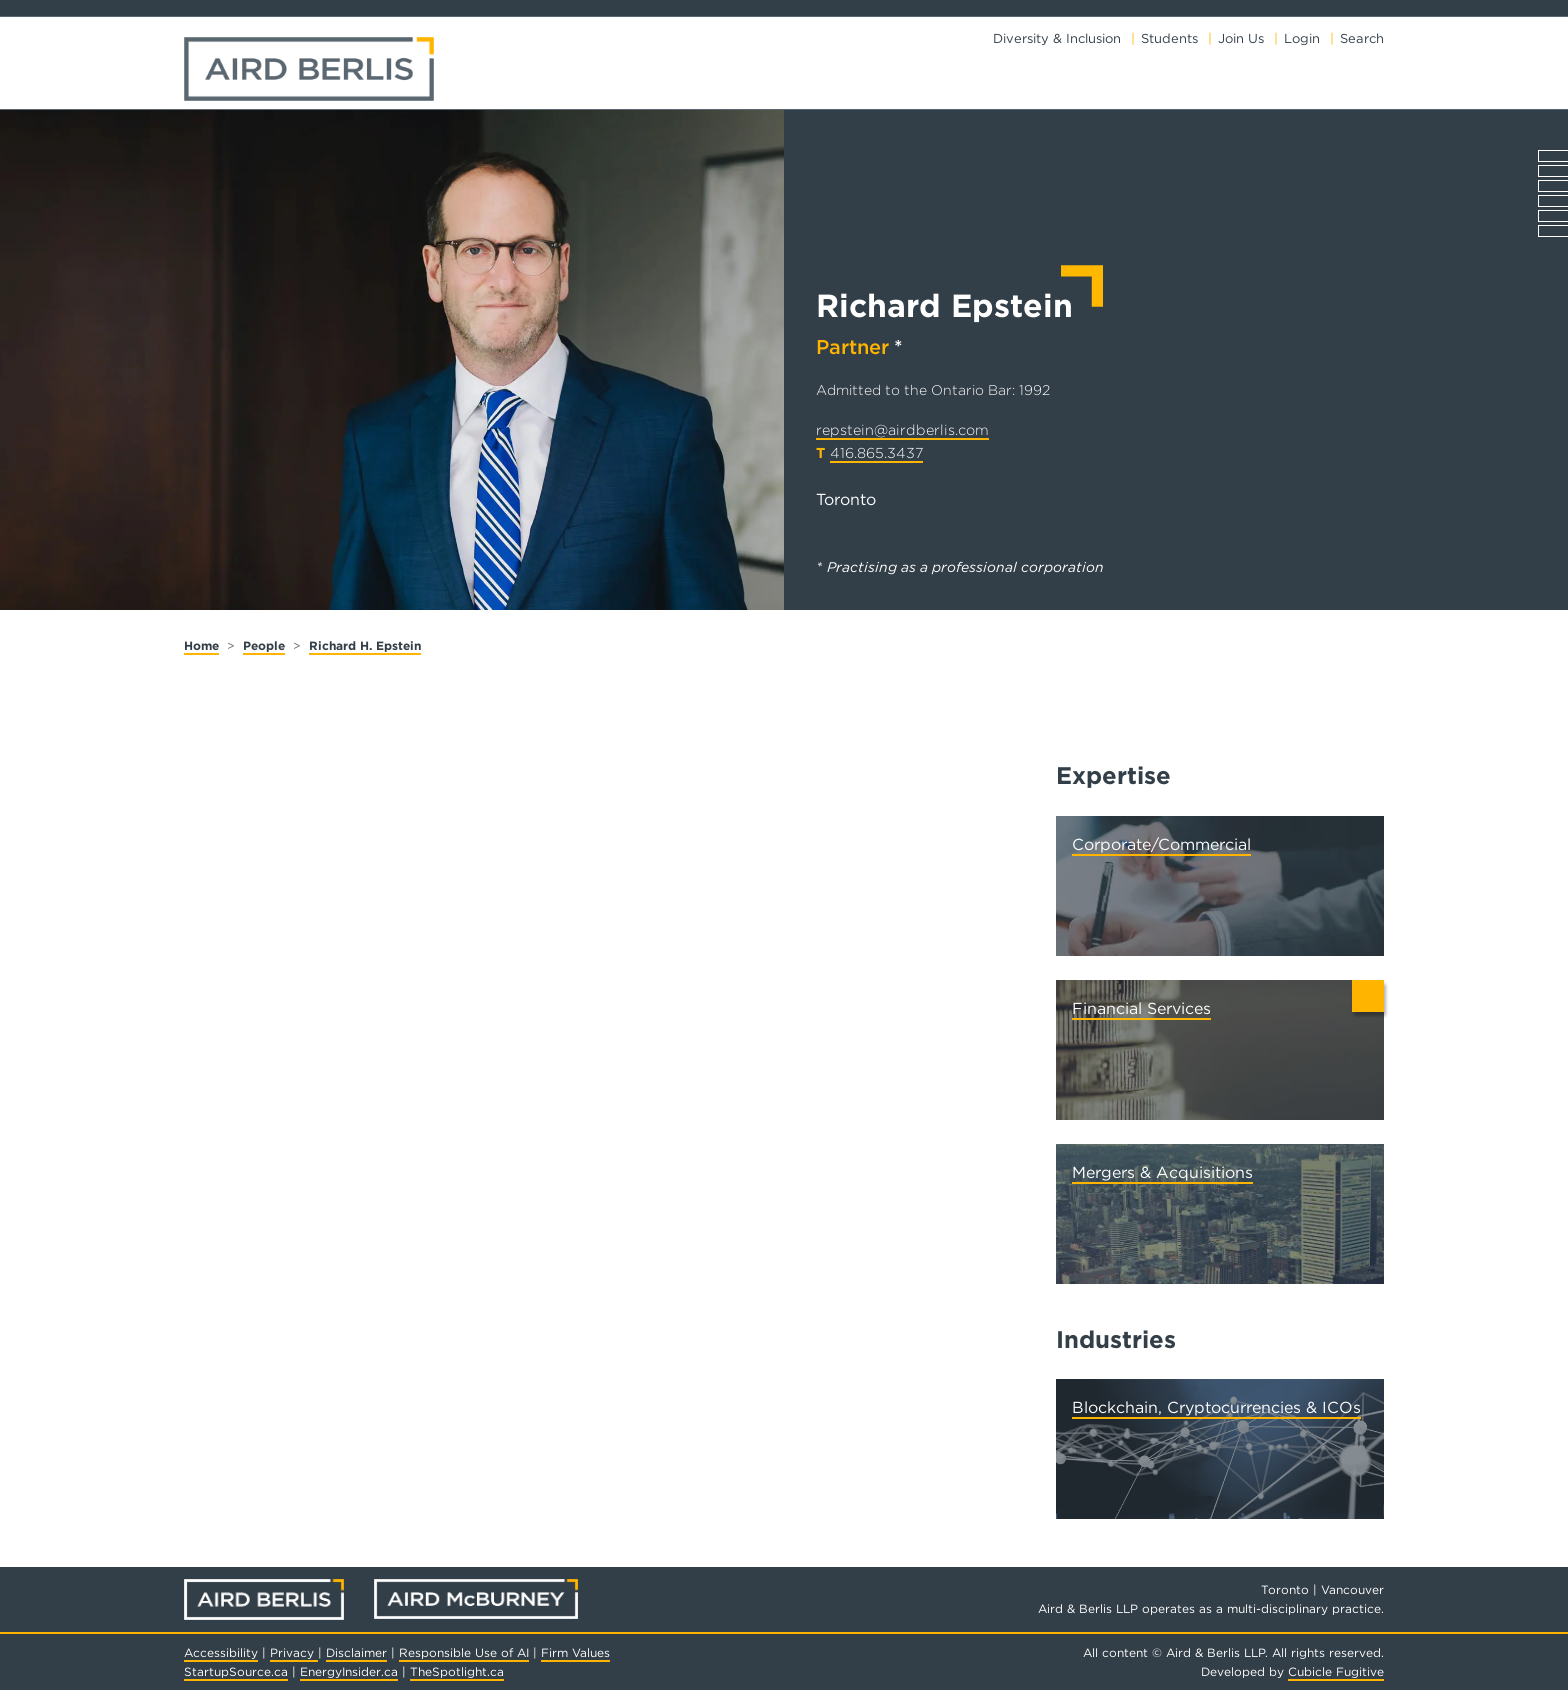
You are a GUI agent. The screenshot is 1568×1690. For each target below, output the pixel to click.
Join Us (1241, 38)
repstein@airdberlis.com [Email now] (902, 429)
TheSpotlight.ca (457, 1671)
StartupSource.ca (236, 1671)
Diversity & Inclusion (1057, 38)
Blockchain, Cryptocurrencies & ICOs (1216, 1407)
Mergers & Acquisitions (1162, 1172)
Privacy (294, 1652)
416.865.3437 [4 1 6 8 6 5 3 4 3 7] (876, 452)
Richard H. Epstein (365, 645)
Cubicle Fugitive (1336, 1671)
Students (1169, 38)
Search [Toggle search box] (1362, 38)
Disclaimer (356, 1652)
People (264, 645)
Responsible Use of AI (464, 1652)
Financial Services (1141, 1008)
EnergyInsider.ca (349, 1671)
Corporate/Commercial (1161, 844)
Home (201, 645)
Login (1302, 38)
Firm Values (575, 1652)
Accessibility (221, 1652)
